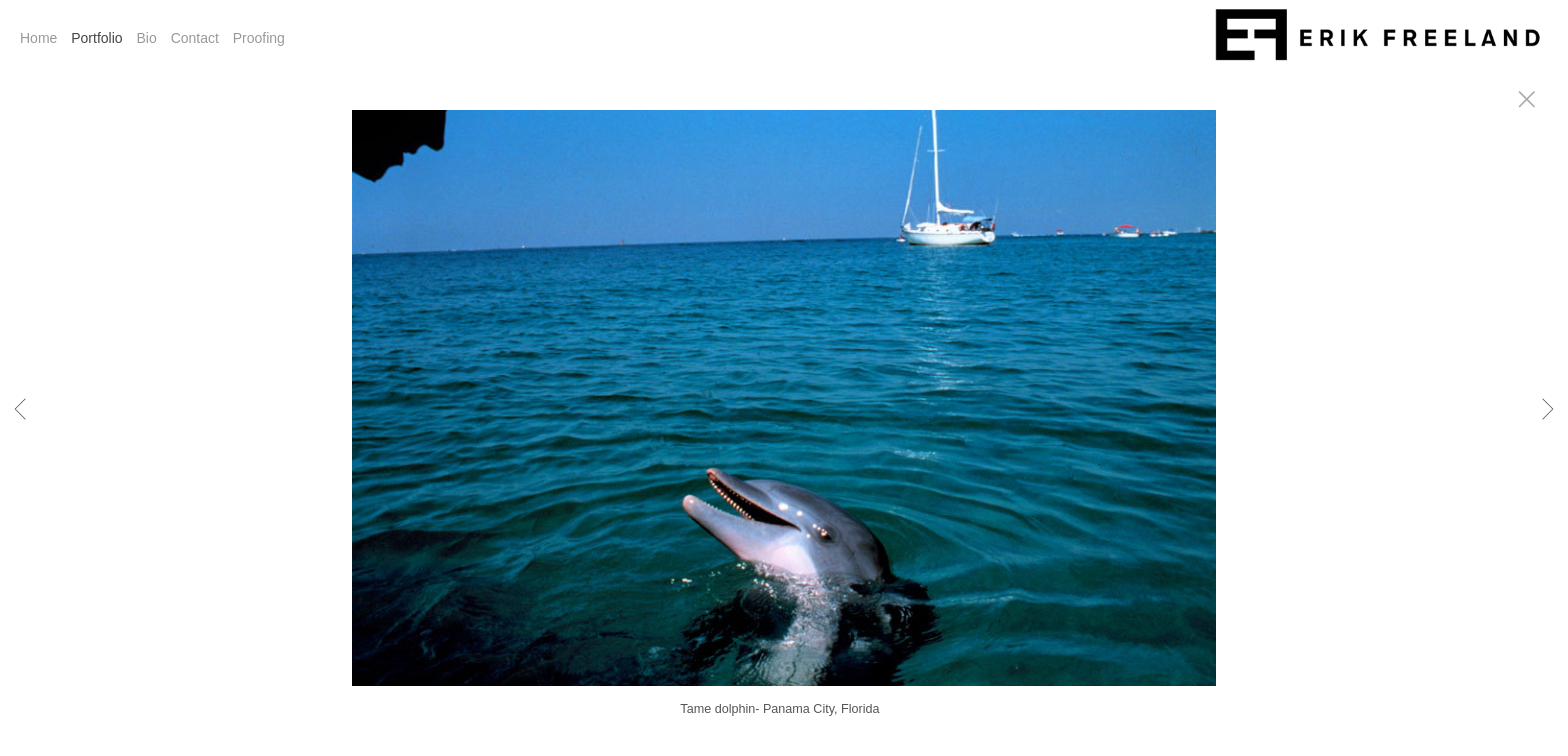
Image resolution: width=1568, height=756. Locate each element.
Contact (195, 38)
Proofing (259, 38)
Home (38, 38)
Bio (147, 38)
